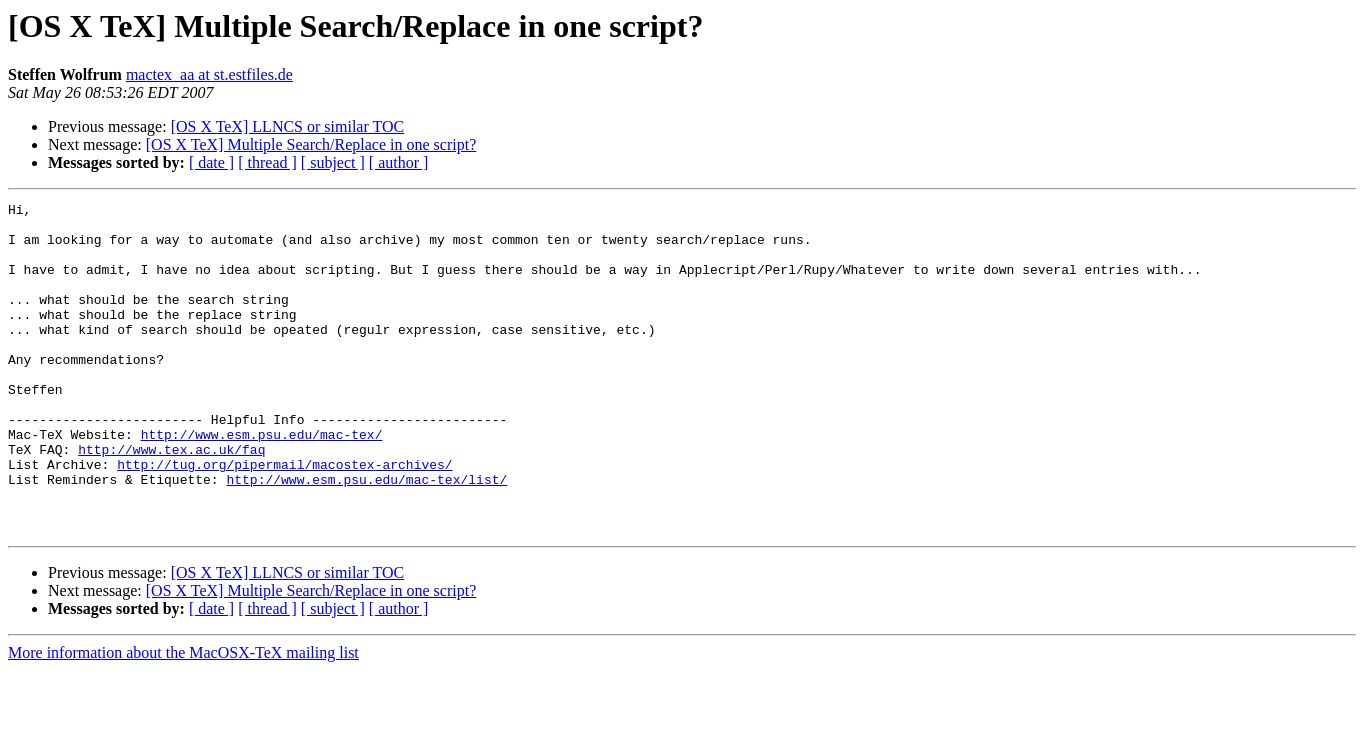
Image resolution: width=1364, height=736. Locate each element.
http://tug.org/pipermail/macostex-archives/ (284, 518)
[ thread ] (267, 162)
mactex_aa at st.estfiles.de (209, 74)
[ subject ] (333, 162)
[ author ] (399, 162)
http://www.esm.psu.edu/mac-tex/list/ (366, 536)
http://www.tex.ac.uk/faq (171, 500)
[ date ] (211, 162)
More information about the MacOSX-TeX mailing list (183, 718)
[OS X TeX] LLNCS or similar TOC (288, 126)
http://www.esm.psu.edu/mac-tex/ (262, 482)
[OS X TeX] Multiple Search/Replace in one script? (311, 144)
